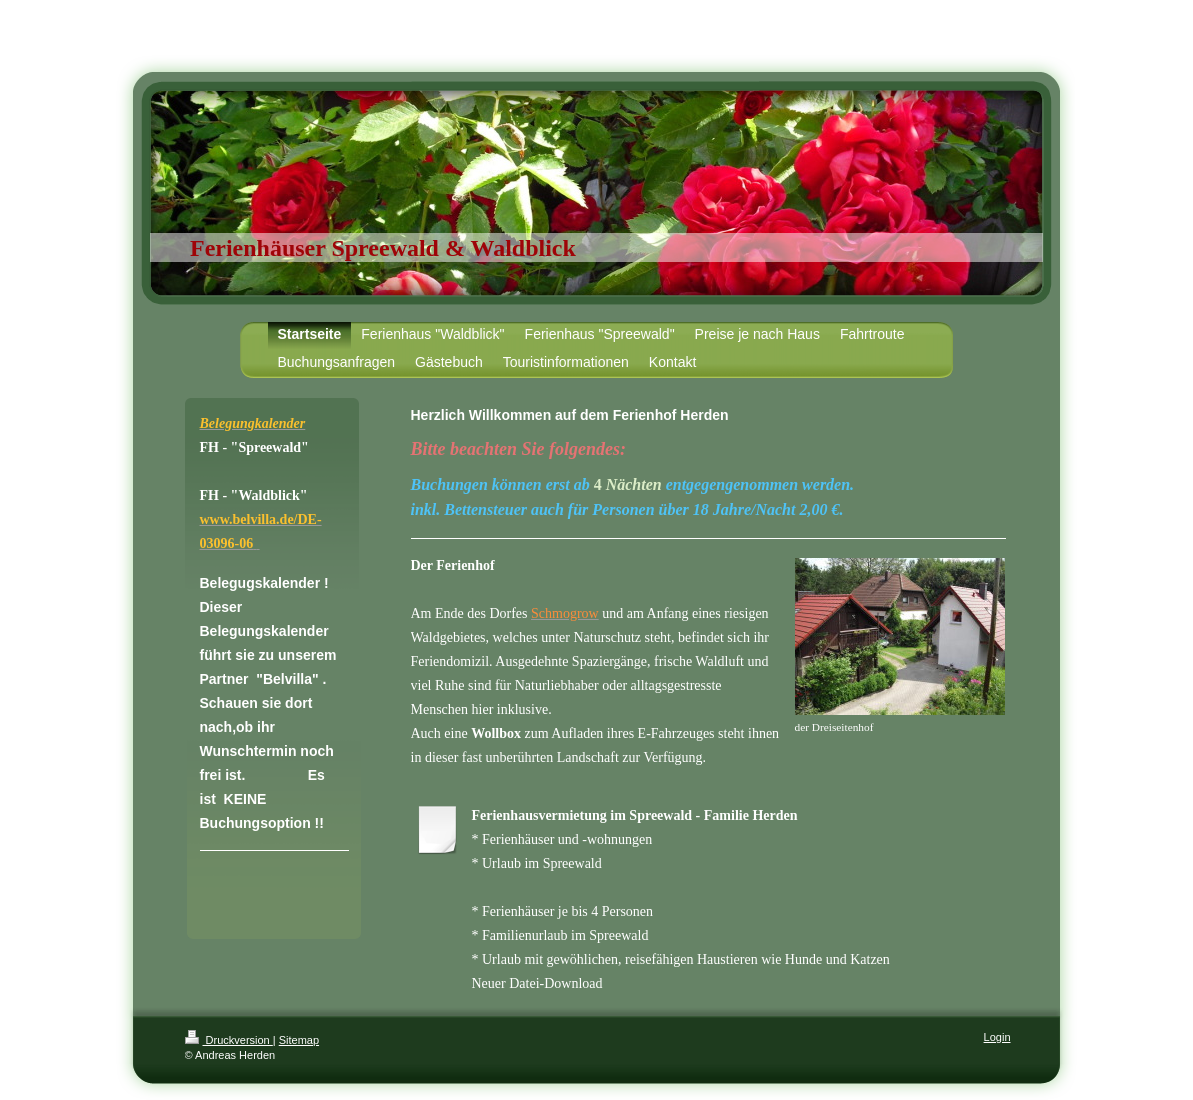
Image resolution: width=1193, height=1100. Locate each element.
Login (997, 1037)
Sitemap (299, 1040)
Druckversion (229, 1040)
